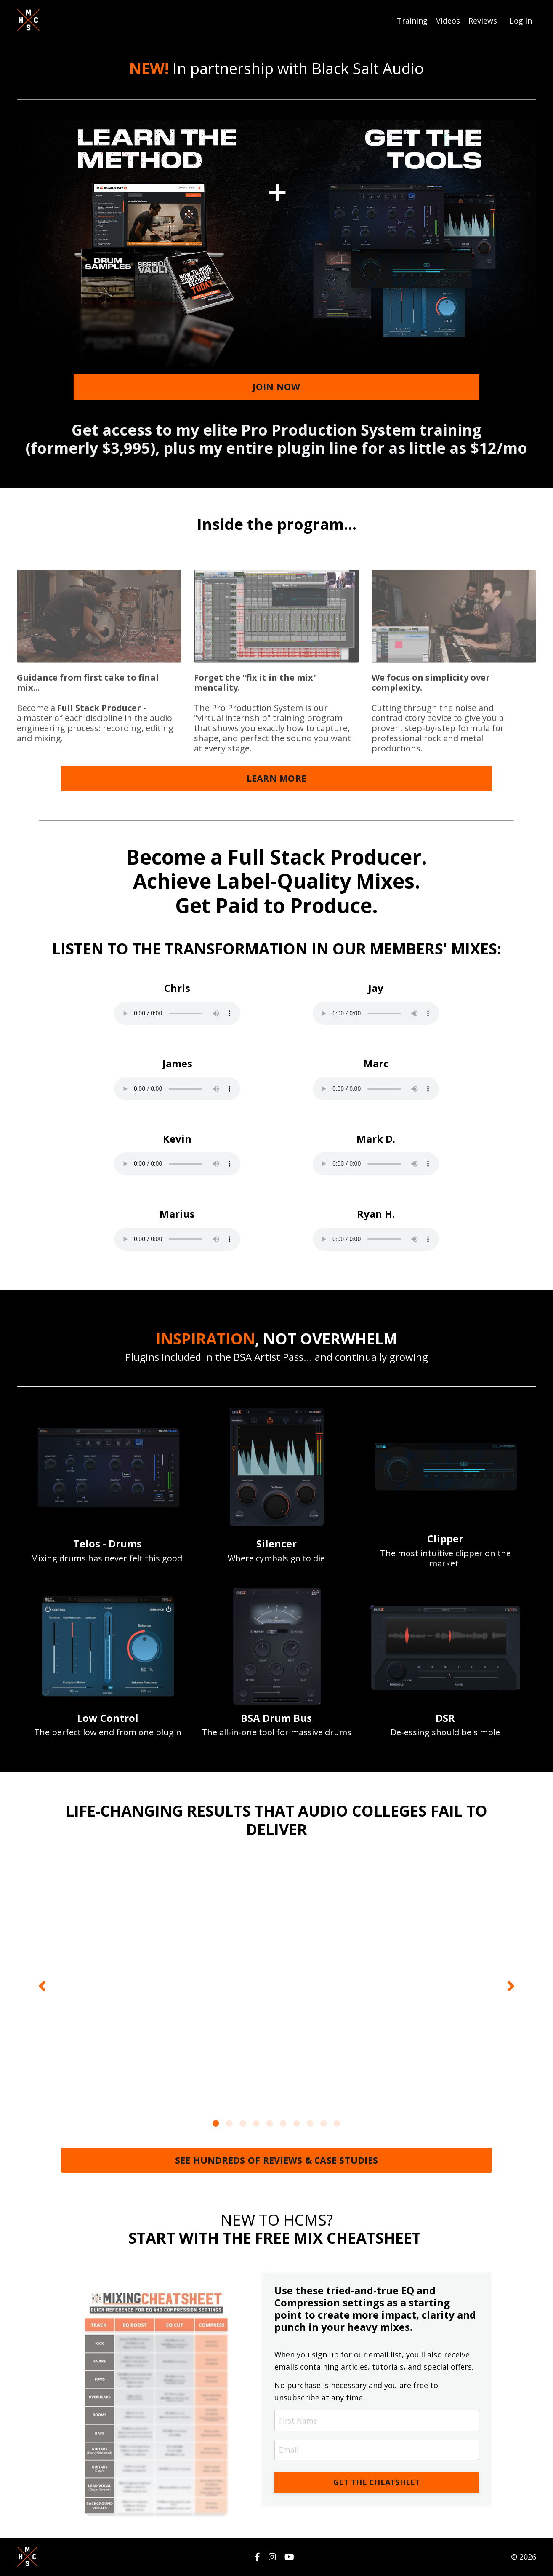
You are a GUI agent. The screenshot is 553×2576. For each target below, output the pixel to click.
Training (412, 20)
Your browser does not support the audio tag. (177, 1013)
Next (511, 1985)
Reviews (482, 20)
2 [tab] (229, 2123)
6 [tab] (283, 2123)
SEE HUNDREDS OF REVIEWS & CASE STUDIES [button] (277, 2160)
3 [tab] (243, 2123)
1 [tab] (216, 2123)
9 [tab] (323, 2123)
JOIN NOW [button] (276, 386)
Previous (42, 1985)
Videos (448, 20)
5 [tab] (270, 2123)
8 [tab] (310, 2123)
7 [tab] (296, 2123)
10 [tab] (337, 2123)
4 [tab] (256, 2123)
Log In (521, 20)
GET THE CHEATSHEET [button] (376, 2482)
